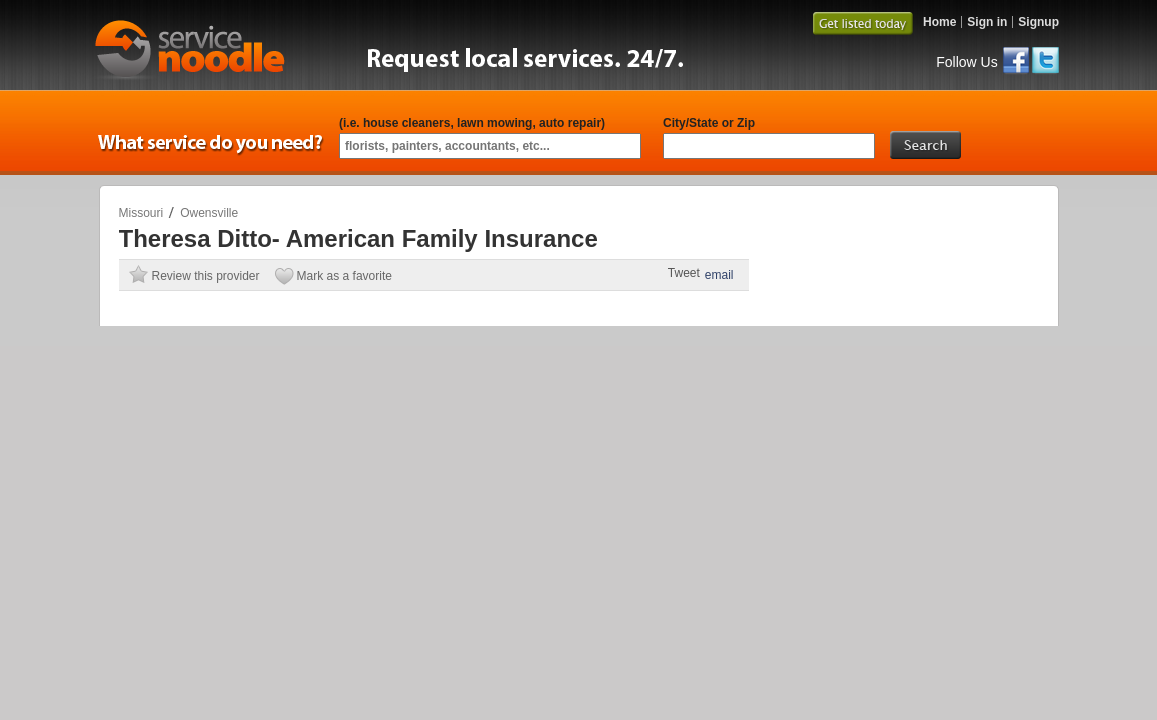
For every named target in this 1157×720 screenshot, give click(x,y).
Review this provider (206, 276)
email (719, 275)
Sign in (987, 22)
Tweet (684, 273)
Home (939, 22)
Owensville (209, 213)
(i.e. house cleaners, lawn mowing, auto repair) (472, 123)
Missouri (141, 213)
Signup (1038, 22)
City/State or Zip (709, 123)
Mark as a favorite (344, 276)
